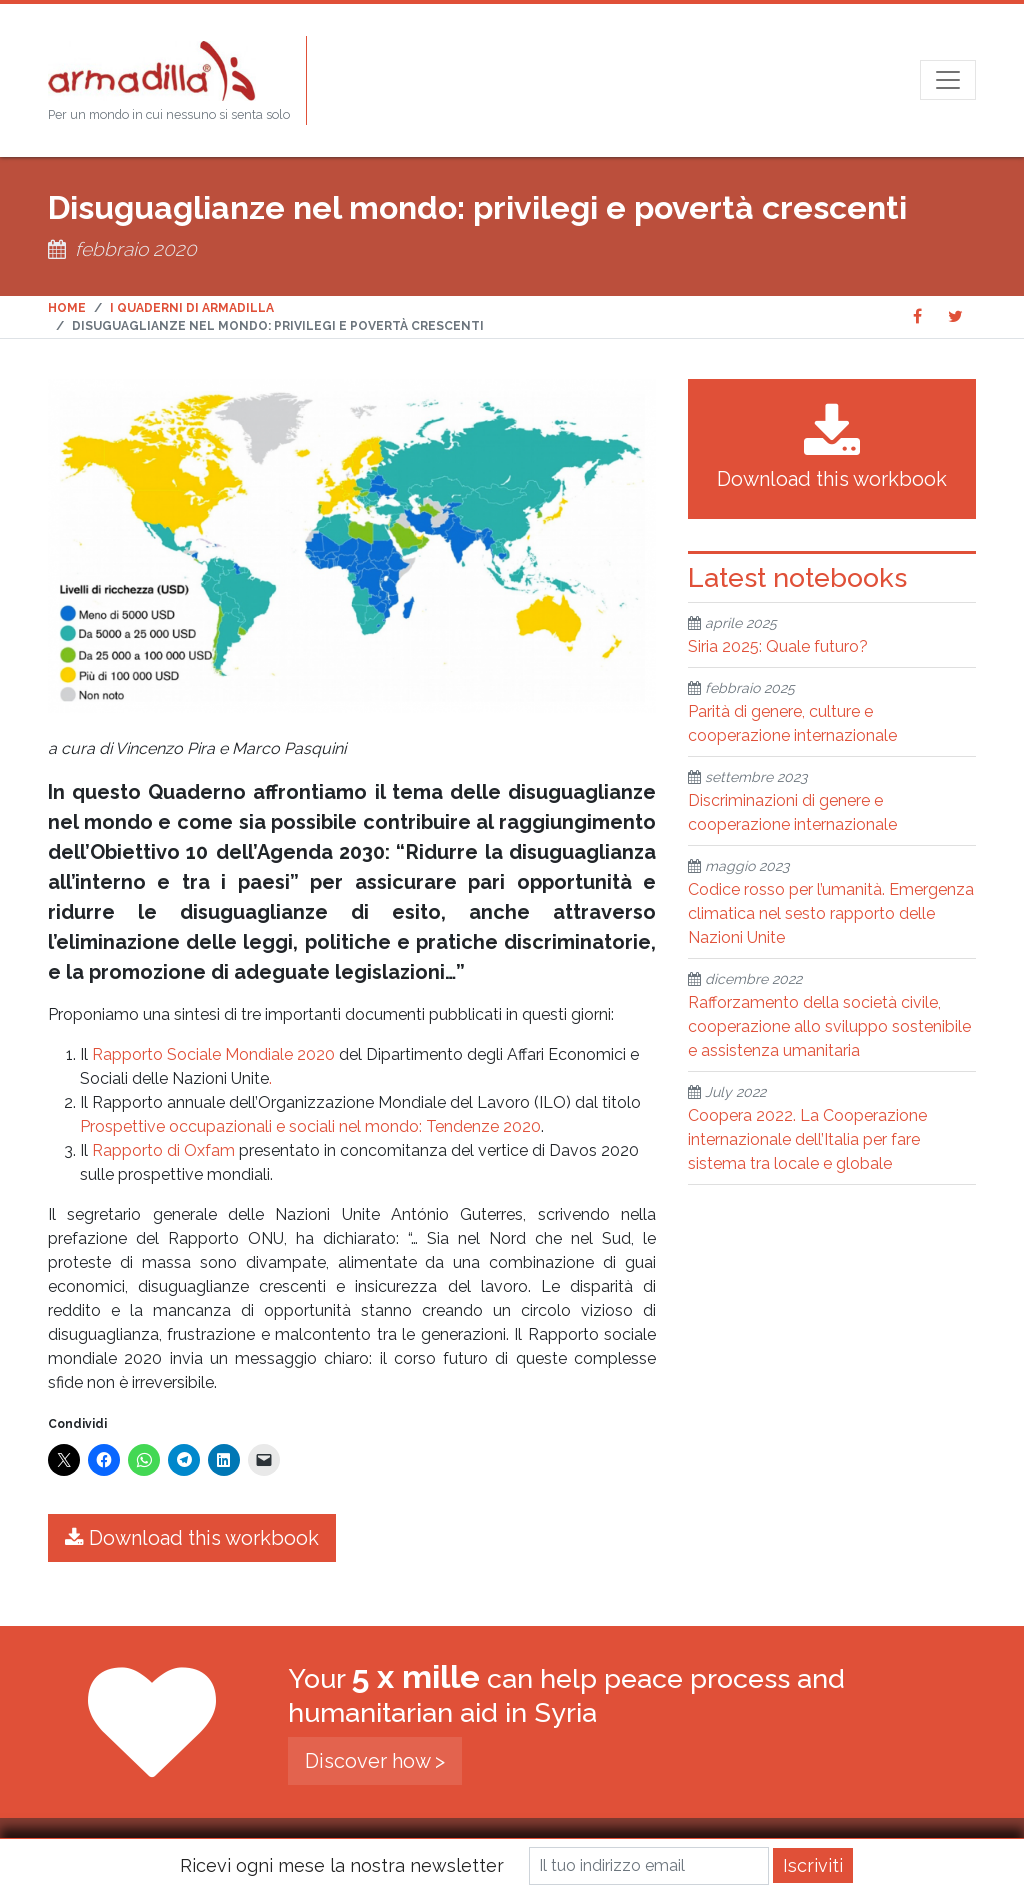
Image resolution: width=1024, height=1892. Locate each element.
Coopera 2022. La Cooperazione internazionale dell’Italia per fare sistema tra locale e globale (807, 1139)
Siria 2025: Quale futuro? (778, 646)
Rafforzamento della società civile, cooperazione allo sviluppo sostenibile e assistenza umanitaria (829, 1026)
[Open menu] (948, 80)
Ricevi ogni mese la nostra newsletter (342, 1865)
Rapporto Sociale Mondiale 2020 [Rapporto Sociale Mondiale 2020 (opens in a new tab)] (213, 1054)
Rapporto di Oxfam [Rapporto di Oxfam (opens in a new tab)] (163, 1150)
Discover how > (375, 1761)
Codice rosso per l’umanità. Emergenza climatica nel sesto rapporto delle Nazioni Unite (831, 913)
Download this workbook (192, 1538)
